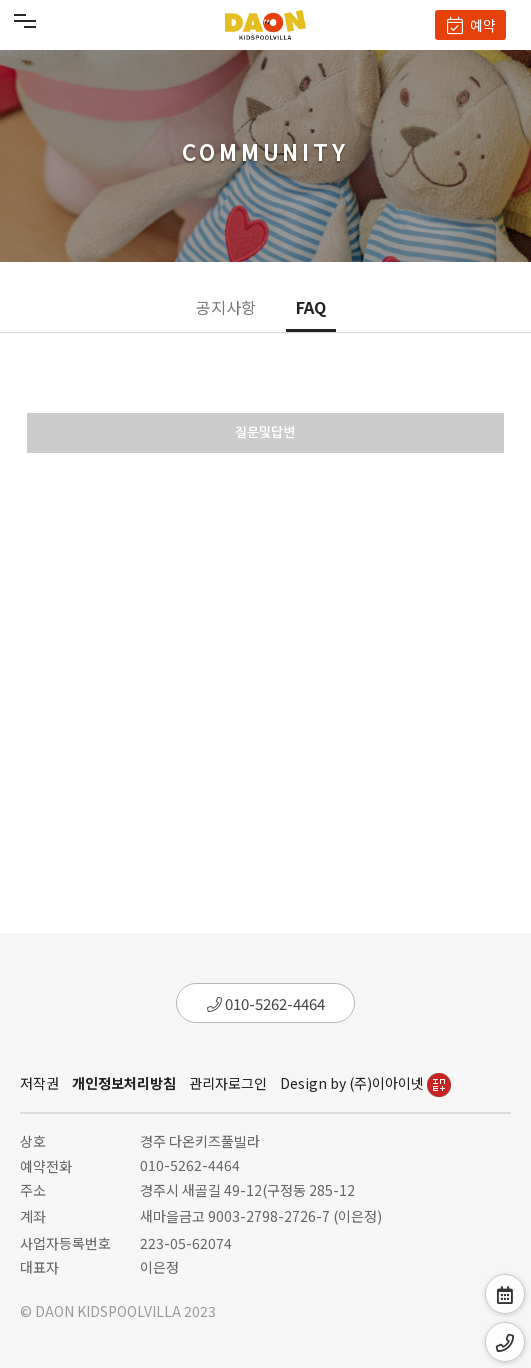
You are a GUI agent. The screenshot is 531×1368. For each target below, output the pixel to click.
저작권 (39, 1083)
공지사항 (226, 307)
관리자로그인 (228, 1083)
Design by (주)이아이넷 (365, 1083)
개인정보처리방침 (124, 1083)
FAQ (311, 307)
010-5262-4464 (266, 1003)
